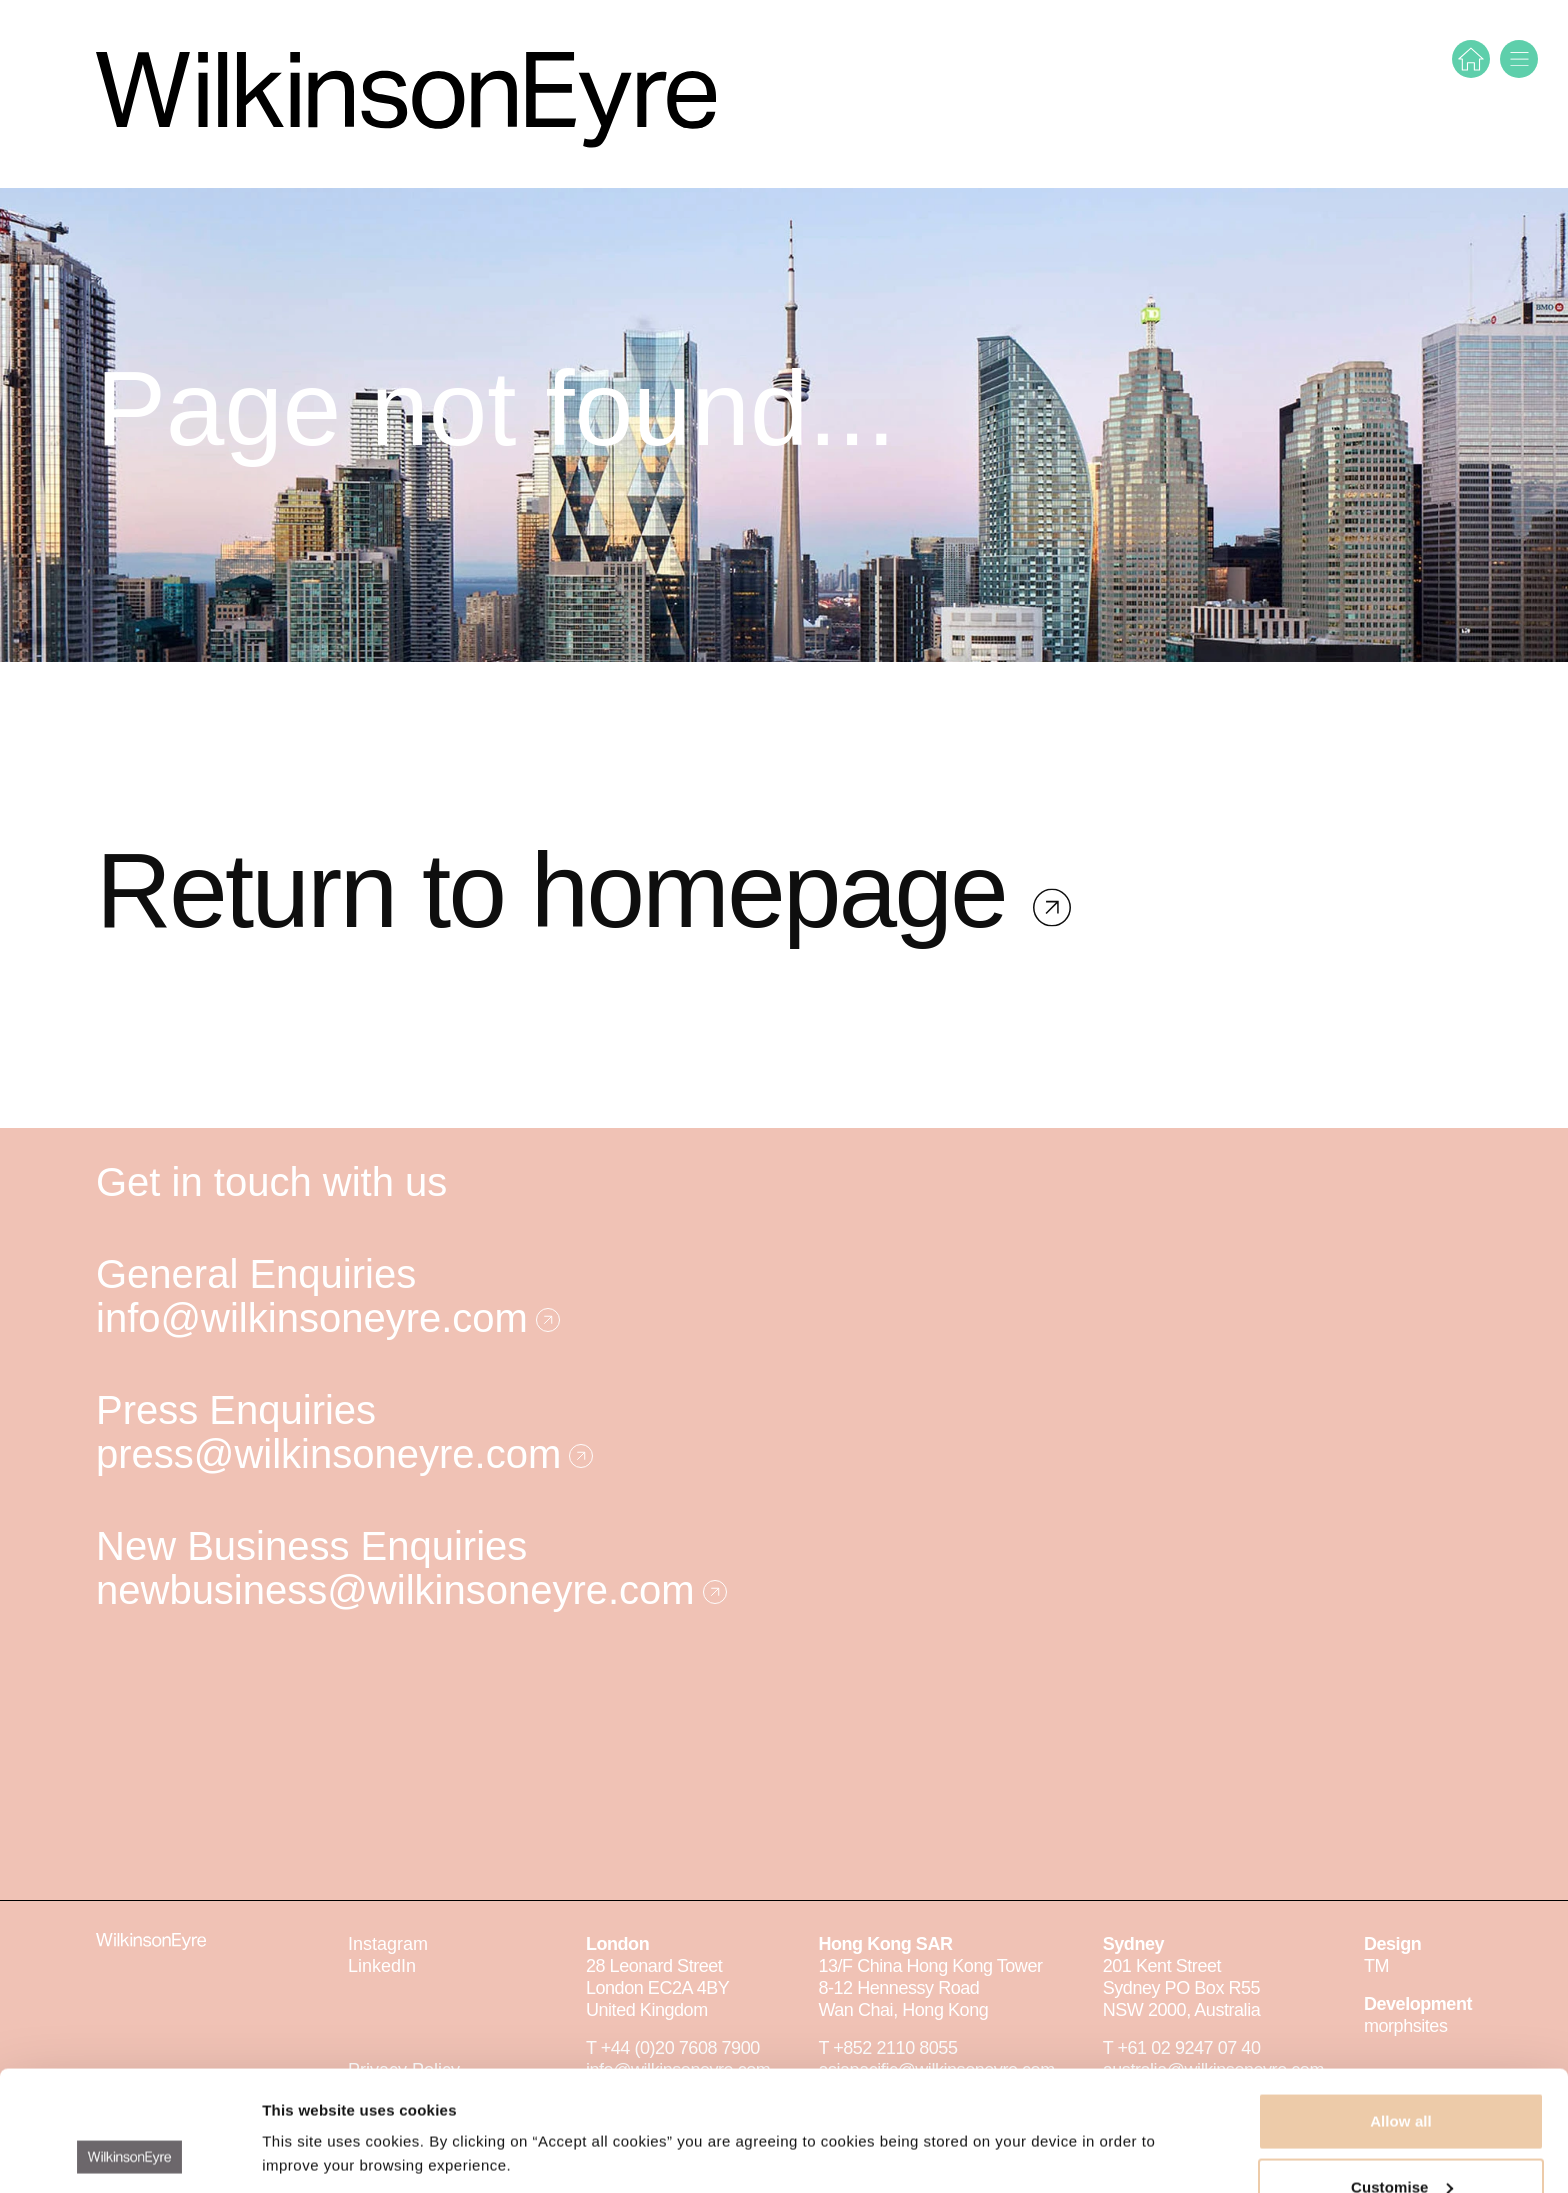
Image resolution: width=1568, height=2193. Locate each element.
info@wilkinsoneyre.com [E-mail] (328, 1318)
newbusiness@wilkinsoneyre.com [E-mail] (411, 1590)
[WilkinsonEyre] (406, 94)
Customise (1402, 2074)
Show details (308, 2107)
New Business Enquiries (311, 1546)
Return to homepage (564, 954)
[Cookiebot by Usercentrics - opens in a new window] (129, 2154)
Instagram (388, 1944)
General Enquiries (256, 1274)
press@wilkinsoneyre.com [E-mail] (344, 1454)
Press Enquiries (236, 1410)
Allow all (1401, 2008)
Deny (1400, 2139)
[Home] (1471, 59)
